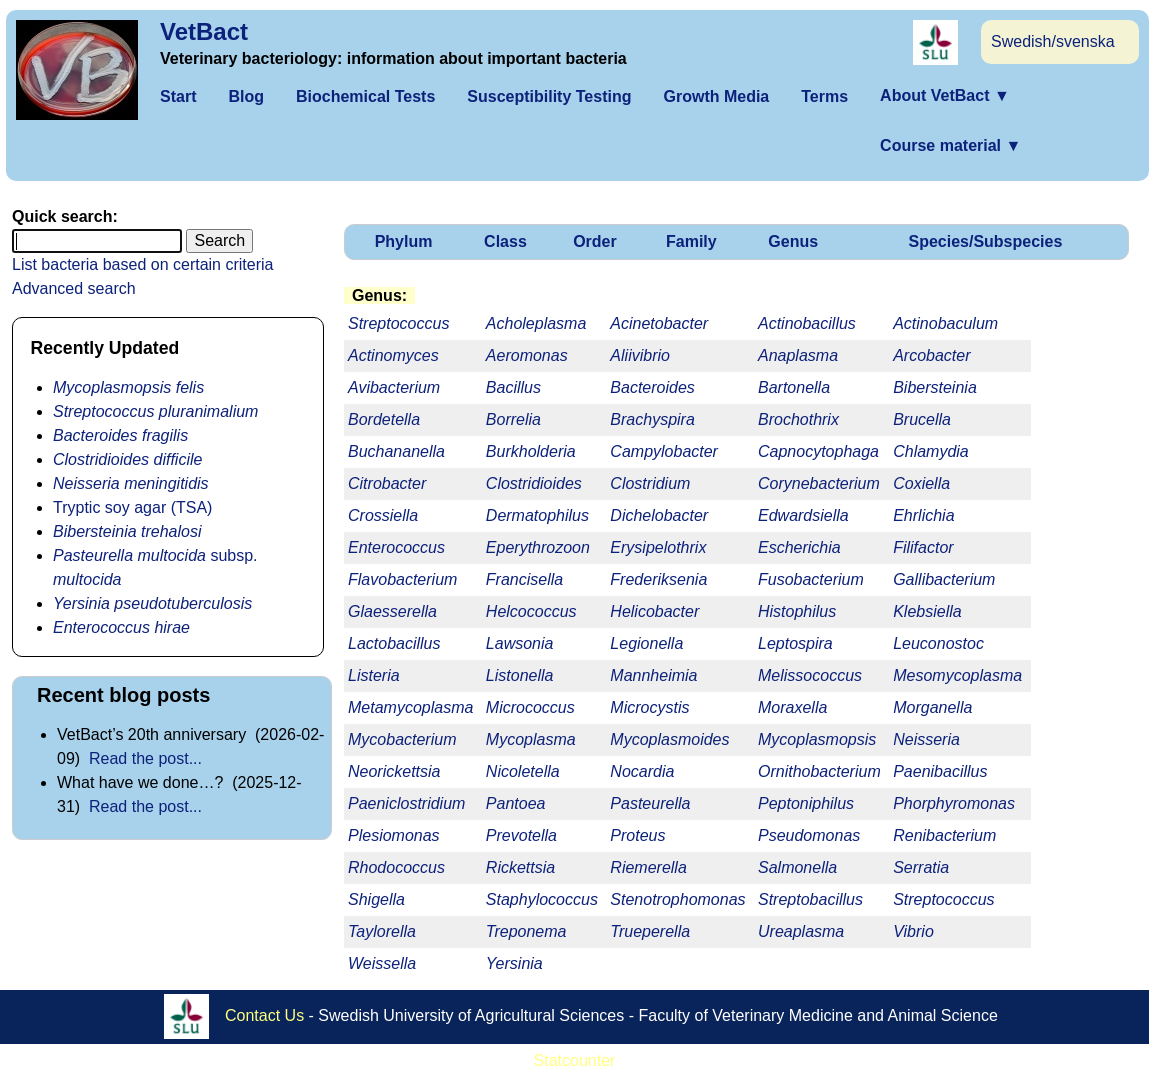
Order (595, 241)
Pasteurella (650, 803)
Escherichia (799, 547)
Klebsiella (927, 611)
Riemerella (648, 867)
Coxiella (921, 483)
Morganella (932, 707)
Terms (824, 96)
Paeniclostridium (406, 803)
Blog (246, 96)
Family (691, 241)
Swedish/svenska (1053, 41)
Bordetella (384, 419)
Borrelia (513, 419)
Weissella (382, 963)
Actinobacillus (807, 323)
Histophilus (797, 611)
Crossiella (383, 515)
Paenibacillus (940, 771)
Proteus (637, 835)
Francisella (524, 579)
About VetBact (945, 95)
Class (505, 241)
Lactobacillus (394, 643)
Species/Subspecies (985, 241)
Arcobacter (931, 355)
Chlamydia (931, 451)
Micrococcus (530, 707)
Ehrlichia (923, 515)
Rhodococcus (396, 867)
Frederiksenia (658, 579)
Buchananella (396, 451)
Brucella (922, 419)
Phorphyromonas (954, 803)
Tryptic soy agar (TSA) (132, 507)
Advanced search (74, 288)
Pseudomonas (809, 835)
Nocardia (642, 771)
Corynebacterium (819, 483)
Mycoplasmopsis (817, 739)
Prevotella (521, 835)
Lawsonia (520, 643)
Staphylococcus (542, 899)
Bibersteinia (935, 387)
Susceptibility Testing (549, 96)
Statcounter (575, 1060)
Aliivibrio (640, 355)
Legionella (646, 643)
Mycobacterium (402, 739)
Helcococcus (531, 611)
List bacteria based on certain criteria (142, 264)
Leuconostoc (938, 643)
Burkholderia (531, 451)
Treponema (526, 931)
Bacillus (513, 387)
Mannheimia (653, 675)
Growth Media (716, 96)
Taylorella (382, 931)
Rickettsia (520, 867)
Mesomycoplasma (957, 675)
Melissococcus (810, 675)
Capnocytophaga (818, 451)
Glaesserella (392, 611)
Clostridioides (534, 483)
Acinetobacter (659, 323)
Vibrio (913, 931)
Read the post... (145, 758)
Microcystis (649, 707)
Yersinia (514, 963)
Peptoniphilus (806, 803)
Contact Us (264, 1015)
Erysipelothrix (658, 547)
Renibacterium (944, 835)
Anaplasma (798, 355)
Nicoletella (523, 771)
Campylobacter (664, 451)
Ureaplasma (801, 931)
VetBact (204, 31)
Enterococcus (396, 547)
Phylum (404, 241)
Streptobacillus (810, 899)
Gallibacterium (944, 579)
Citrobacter (387, 483)
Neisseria (926, 739)
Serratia (921, 867)
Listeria (374, 675)
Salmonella (797, 867)
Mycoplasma (531, 739)
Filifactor (923, 547)
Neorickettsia (394, 771)
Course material (950, 145)
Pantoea (516, 803)
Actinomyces (393, 355)
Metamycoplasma (410, 707)
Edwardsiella (803, 515)
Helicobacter (654, 611)
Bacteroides (652, 387)
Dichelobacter (659, 515)
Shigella (376, 899)
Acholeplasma (536, 323)
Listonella (520, 675)
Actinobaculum (945, 323)
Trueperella (650, 931)
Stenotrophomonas (677, 899)
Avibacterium (394, 387)
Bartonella (794, 387)
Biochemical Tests (365, 96)
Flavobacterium (402, 579)
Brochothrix (798, 419)
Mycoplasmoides (669, 739)
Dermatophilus (537, 515)
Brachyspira (652, 419)
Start (178, 96)
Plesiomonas (394, 835)
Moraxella (792, 707)
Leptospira (795, 643)
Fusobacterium (811, 579)
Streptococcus (943, 899)
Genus (793, 241)
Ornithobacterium (819, 771)
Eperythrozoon (538, 547)
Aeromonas (527, 355)
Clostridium (650, 483)
